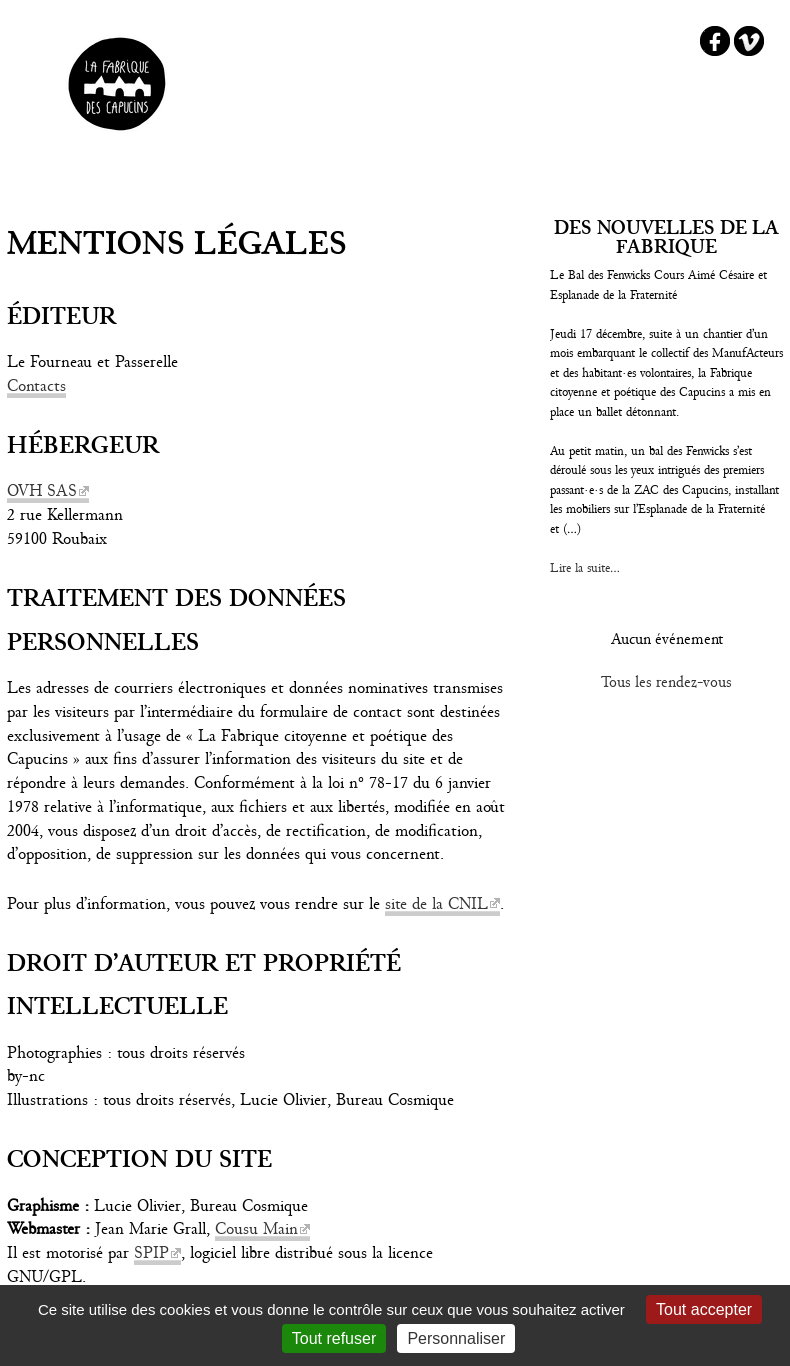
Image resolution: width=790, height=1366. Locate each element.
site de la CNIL (436, 903)
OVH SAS (42, 490)
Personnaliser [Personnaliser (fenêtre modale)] (456, 1338)
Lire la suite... (585, 568)
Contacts (36, 385)
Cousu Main (256, 1228)
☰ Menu (395, 178)
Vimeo (749, 41)
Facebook (715, 41)
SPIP (151, 1252)
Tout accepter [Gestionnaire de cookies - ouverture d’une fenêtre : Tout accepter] (704, 1309)
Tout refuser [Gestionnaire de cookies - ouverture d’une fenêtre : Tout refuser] (334, 1338)
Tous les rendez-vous (666, 682)
